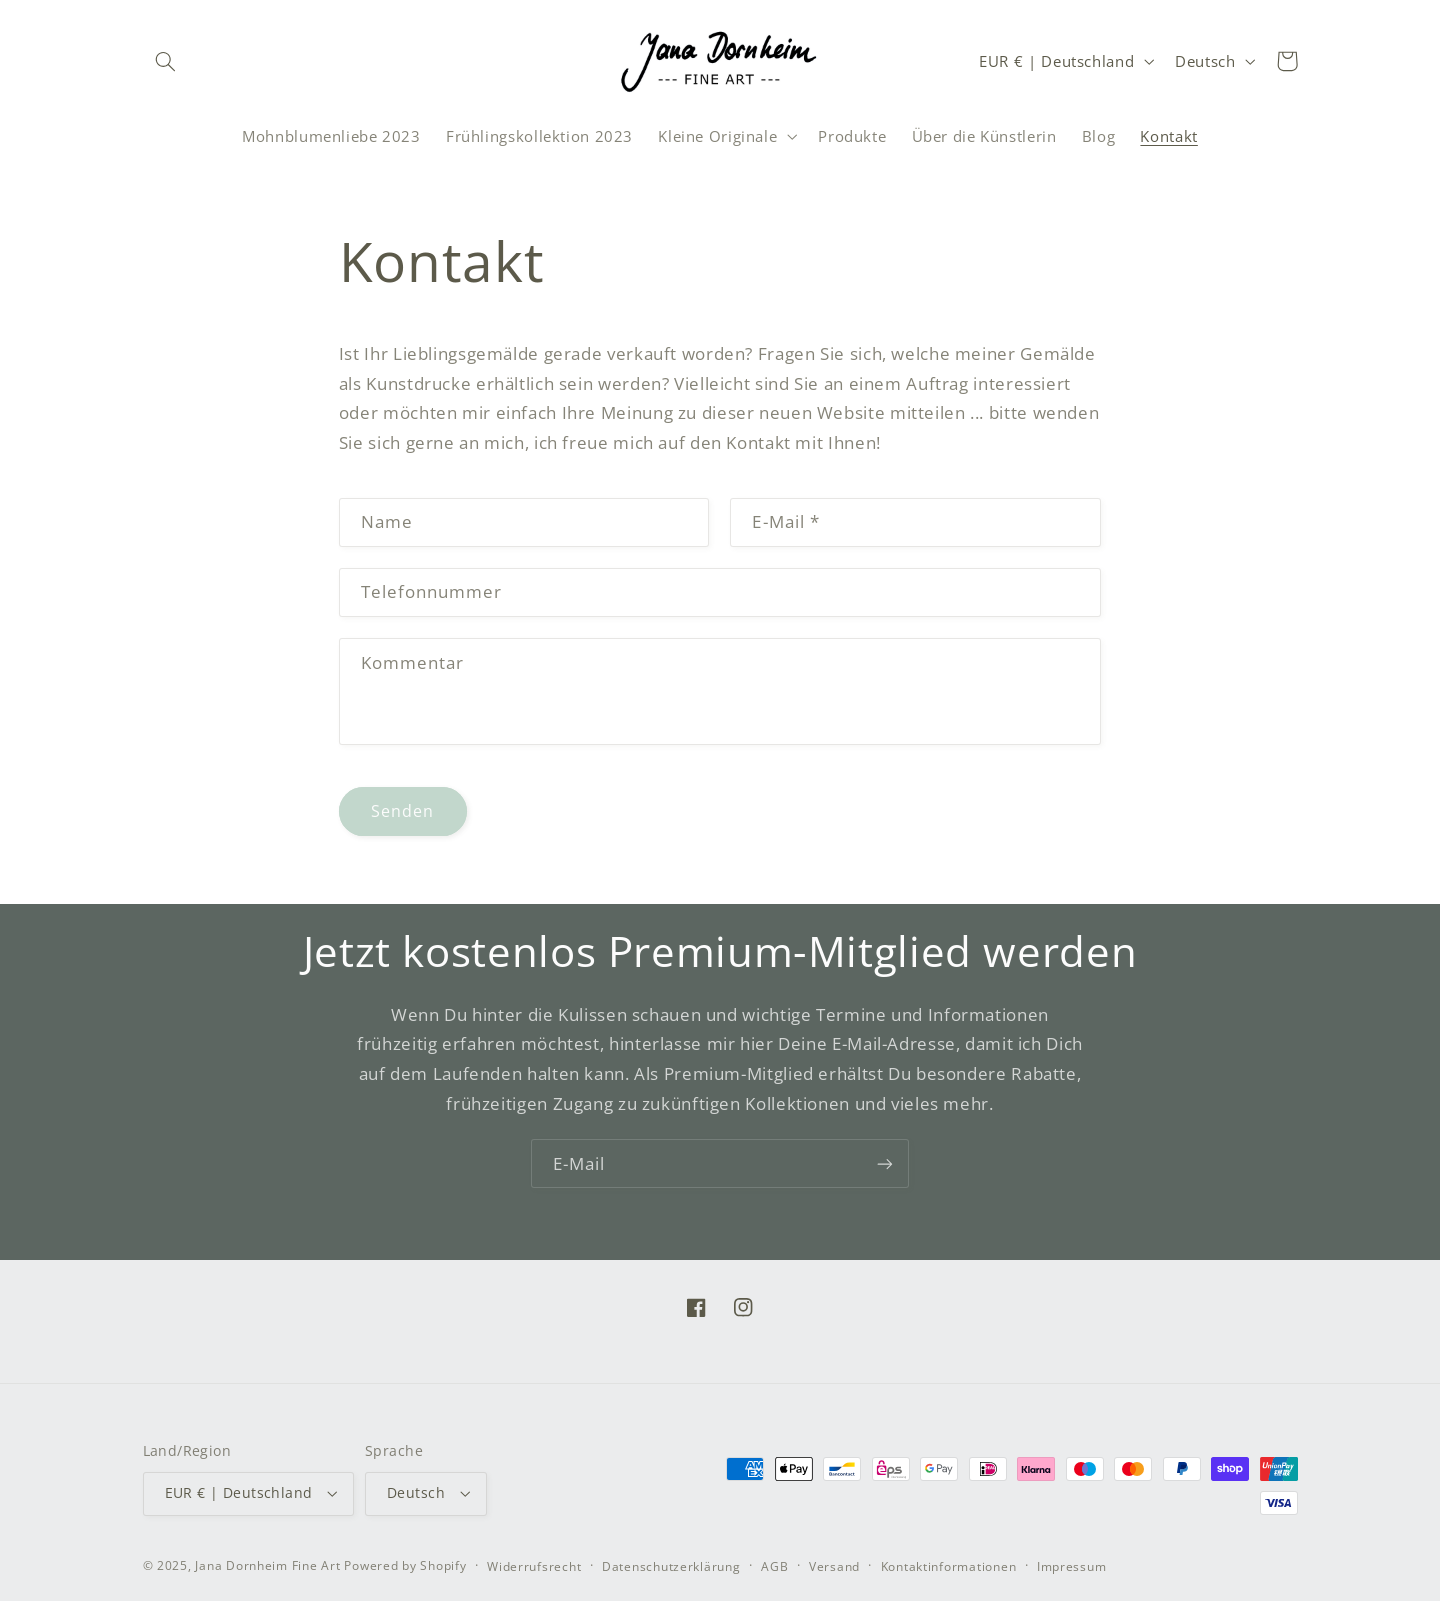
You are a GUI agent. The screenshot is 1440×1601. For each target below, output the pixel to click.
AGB (774, 1566)
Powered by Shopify (405, 1565)
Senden (402, 811)
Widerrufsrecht (534, 1566)
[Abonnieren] (885, 1163)
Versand (834, 1566)
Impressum (1072, 1566)
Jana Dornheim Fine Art (267, 1565)
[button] (166, 61)
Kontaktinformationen (949, 1566)
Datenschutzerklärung (671, 1566)
